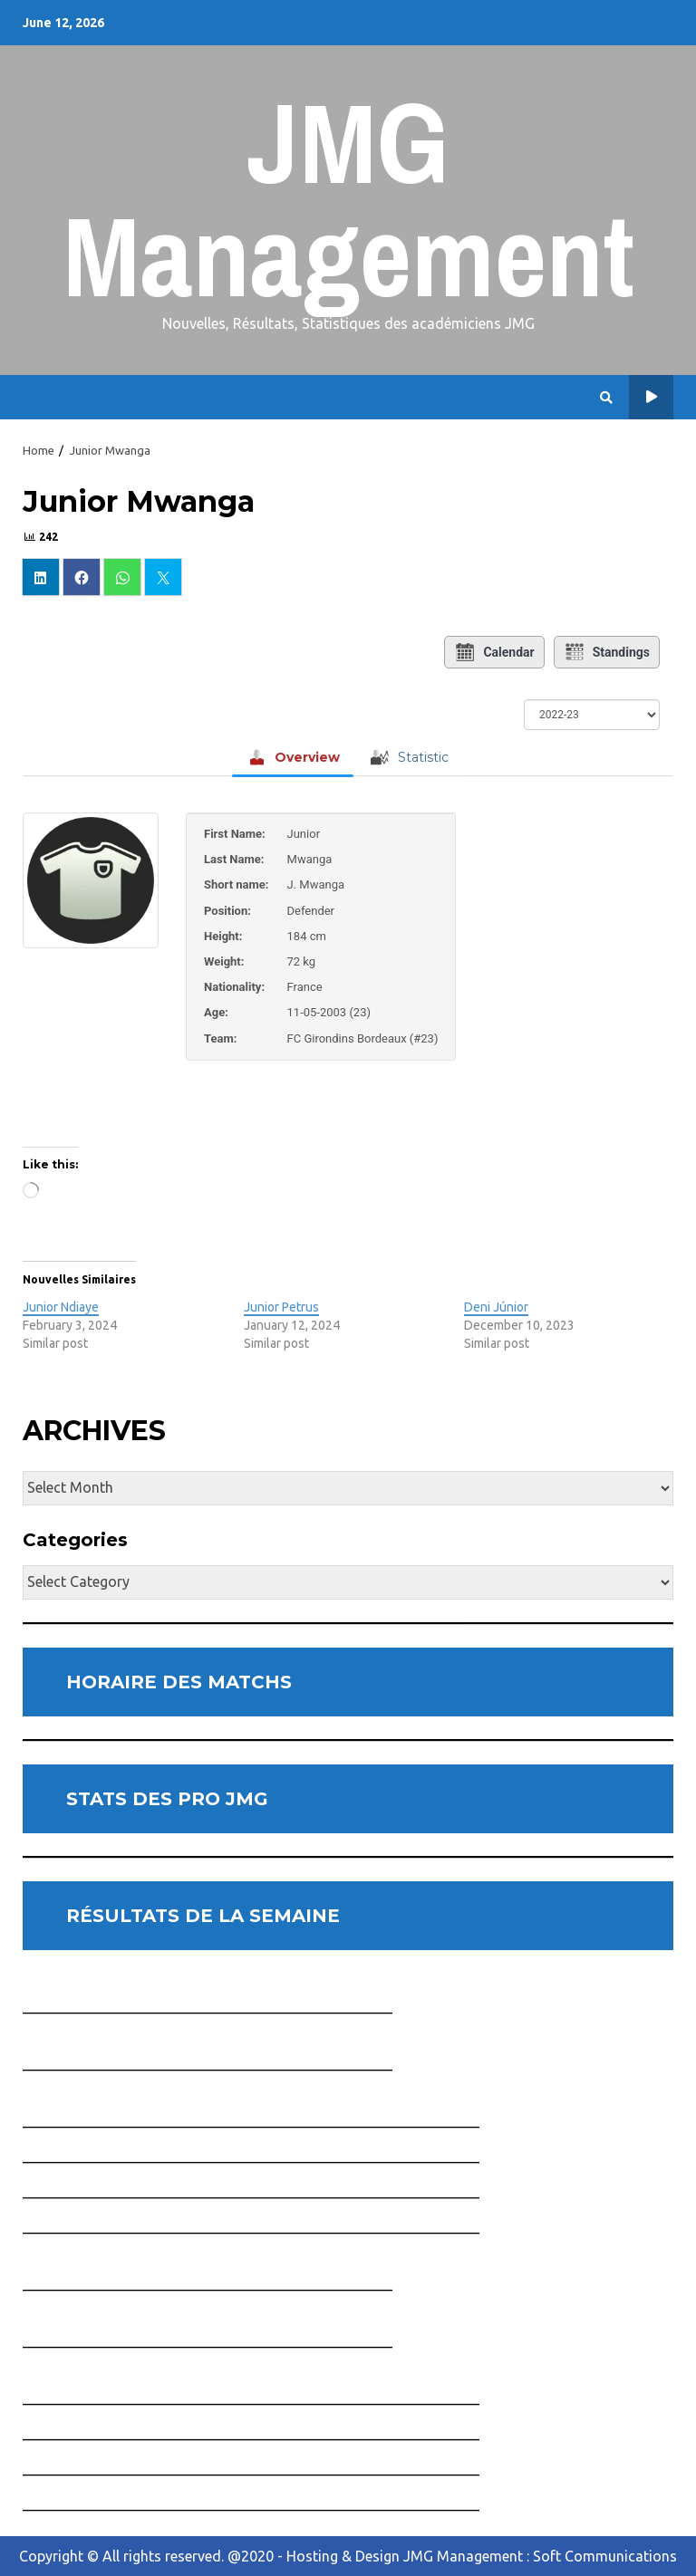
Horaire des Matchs (651, 397)
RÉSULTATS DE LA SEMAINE (203, 1916)
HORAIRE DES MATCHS (179, 1682)
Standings (607, 652)
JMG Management (348, 199)
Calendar (494, 652)
